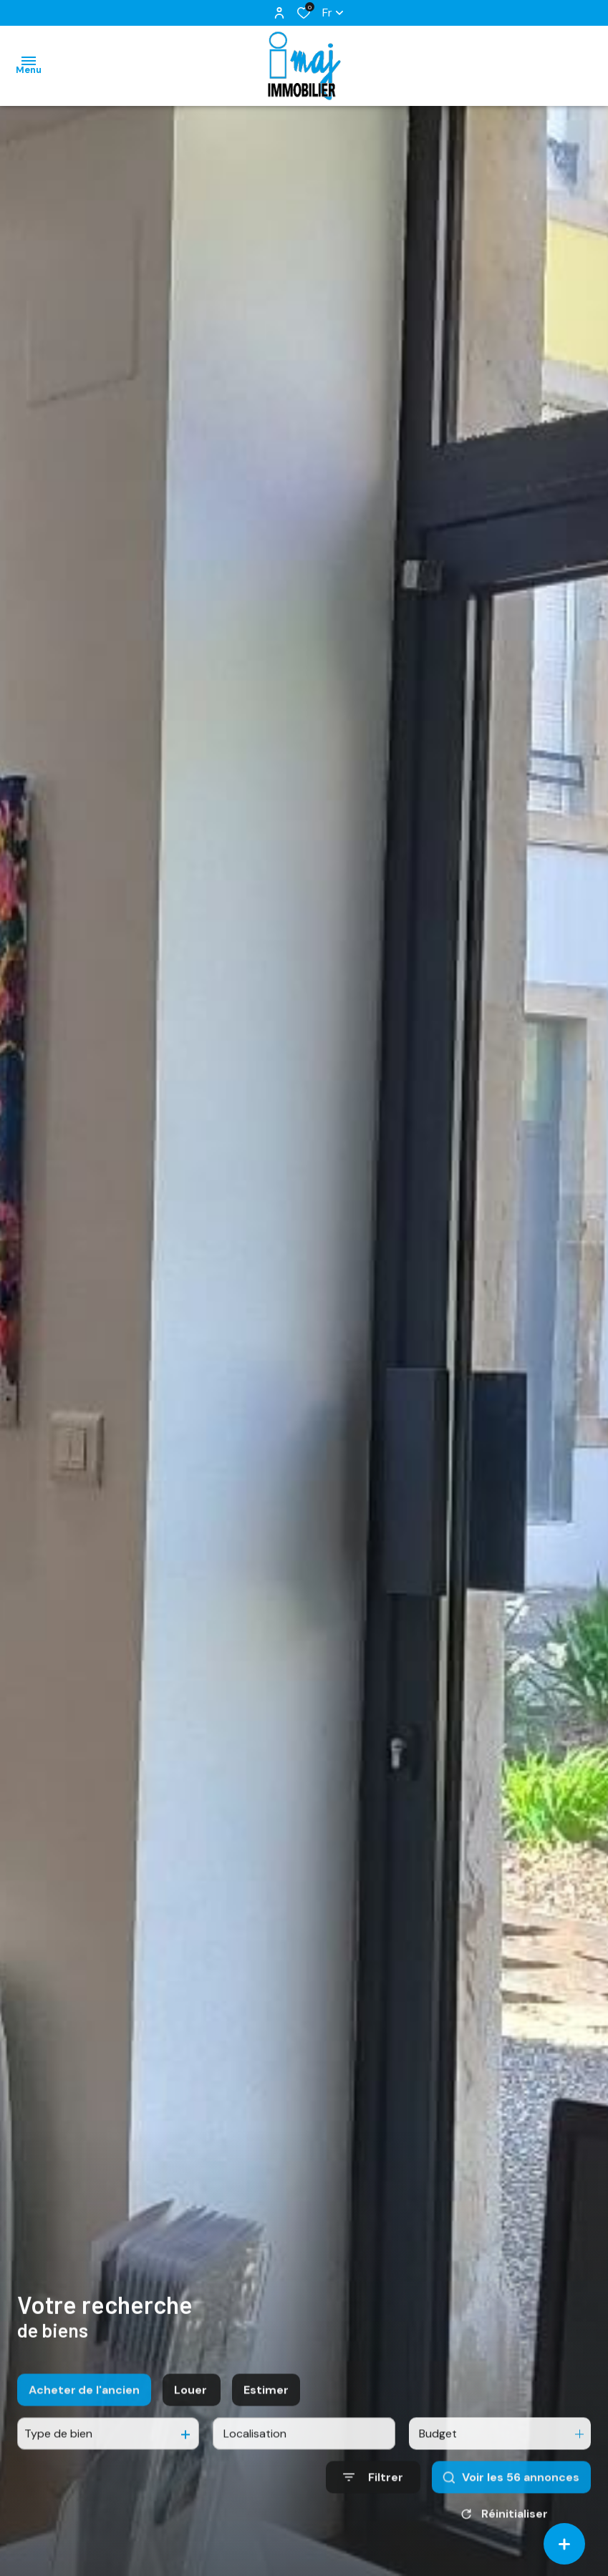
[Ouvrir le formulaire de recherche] (373, 2494)
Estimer (266, 2406)
